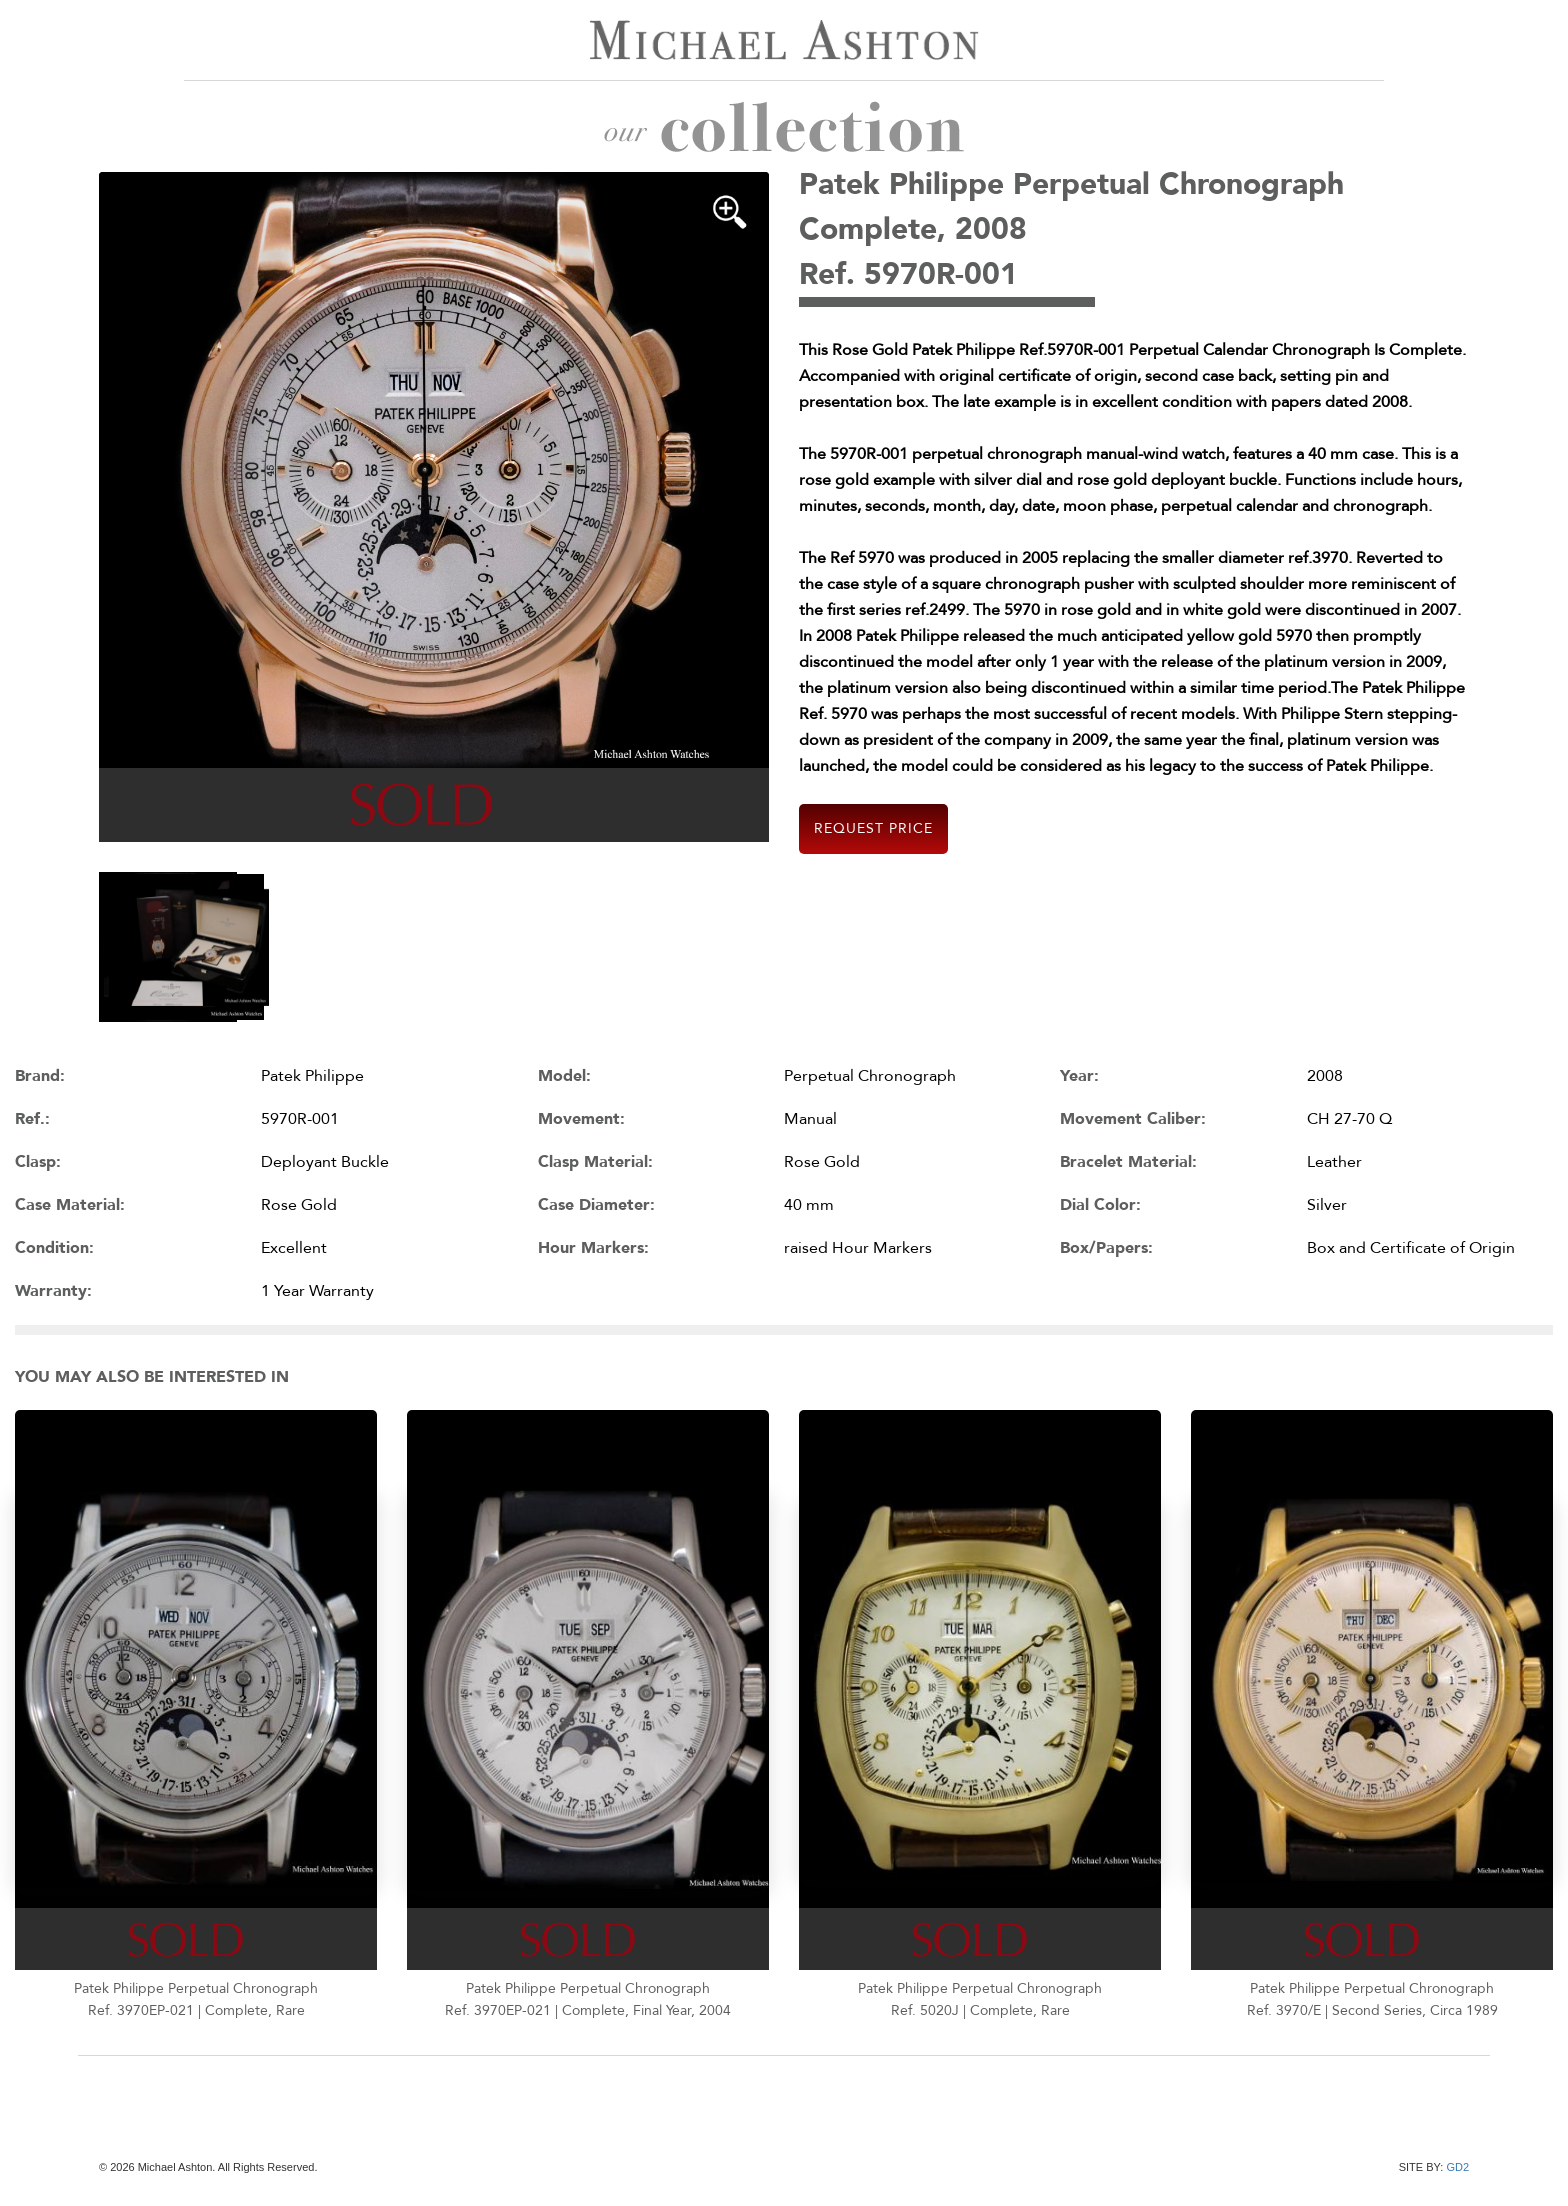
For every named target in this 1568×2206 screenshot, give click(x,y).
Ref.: (32, 1119)
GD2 (1457, 2167)
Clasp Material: (595, 1162)
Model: (564, 1076)
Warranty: (53, 1291)
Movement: (581, 1119)
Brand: (40, 1076)
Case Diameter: (596, 1205)
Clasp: (38, 1162)
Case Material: (70, 1205)
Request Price (873, 828)
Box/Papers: (1106, 1248)
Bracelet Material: (1128, 1162)
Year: (1079, 1076)
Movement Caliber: (1133, 1119)
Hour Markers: (593, 1248)
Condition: (54, 1248)
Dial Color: (1100, 1205)
